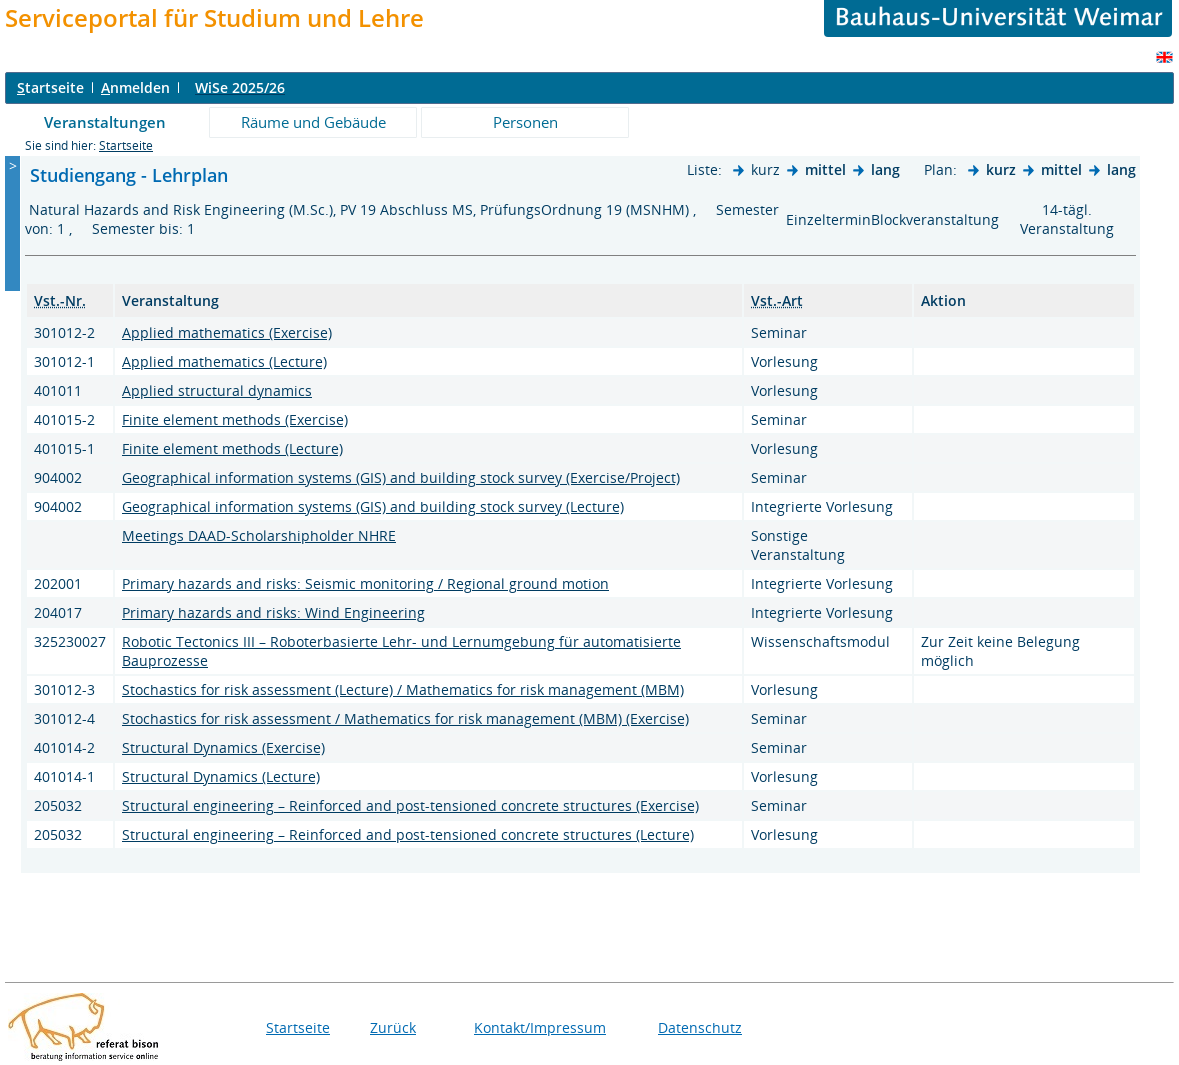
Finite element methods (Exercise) (235, 419)
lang (885, 169)
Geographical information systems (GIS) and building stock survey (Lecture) (373, 506)
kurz (1001, 169)
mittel (825, 169)
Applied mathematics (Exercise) (227, 332)
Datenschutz (700, 1027)
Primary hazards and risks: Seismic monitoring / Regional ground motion (365, 583)
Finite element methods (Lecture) (232, 448)
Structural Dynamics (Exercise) (223, 747)
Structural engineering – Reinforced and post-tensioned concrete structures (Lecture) (408, 834)
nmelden (135, 87)
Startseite (126, 145)
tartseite (50, 87)
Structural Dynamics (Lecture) (221, 776)
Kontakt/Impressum (540, 1027)
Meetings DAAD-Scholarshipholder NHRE (259, 535)
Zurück (393, 1027)
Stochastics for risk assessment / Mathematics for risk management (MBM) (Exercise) (405, 718)
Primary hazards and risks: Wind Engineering (273, 612)
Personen (525, 122)
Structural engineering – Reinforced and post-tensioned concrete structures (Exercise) (410, 805)
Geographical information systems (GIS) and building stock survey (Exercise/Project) (401, 477)
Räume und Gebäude (313, 122)
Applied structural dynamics (217, 390)
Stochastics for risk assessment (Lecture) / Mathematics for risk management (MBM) (403, 689)
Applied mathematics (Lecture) (224, 361)
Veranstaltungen (105, 122)
